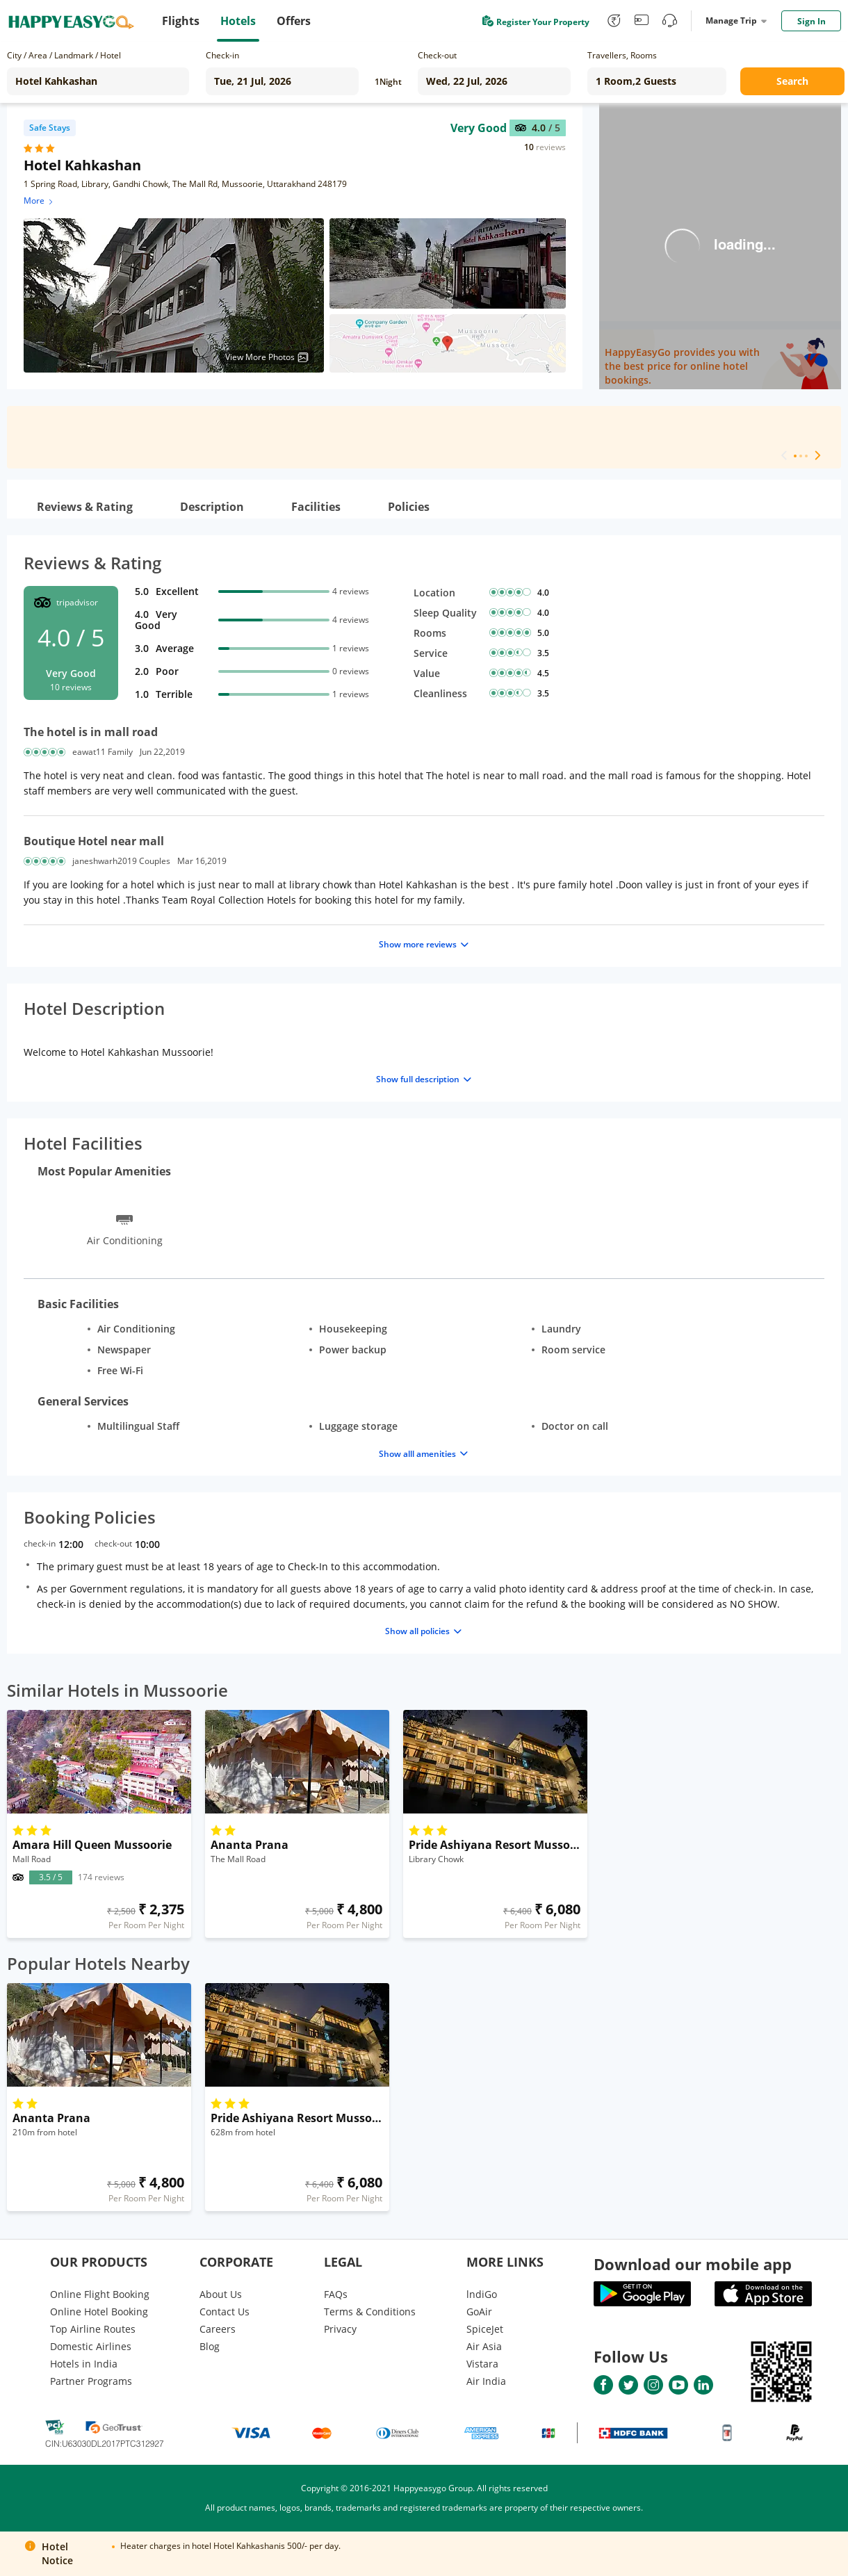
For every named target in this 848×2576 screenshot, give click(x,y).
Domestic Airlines (90, 2346)
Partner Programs (91, 2381)
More (39, 200)
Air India (486, 2381)
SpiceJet (484, 2328)
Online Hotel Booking (99, 2311)
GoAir (479, 2311)
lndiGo (481, 2294)
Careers (217, 2328)
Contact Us (224, 2311)
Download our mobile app (693, 2263)
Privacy (340, 2328)
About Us (220, 2294)
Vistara (482, 2363)
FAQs (336, 2294)
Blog (209, 2346)
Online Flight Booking (99, 2294)
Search (792, 81)
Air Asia (484, 2346)
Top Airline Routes (93, 2328)
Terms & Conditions (370, 2311)
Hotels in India (83, 2363)
